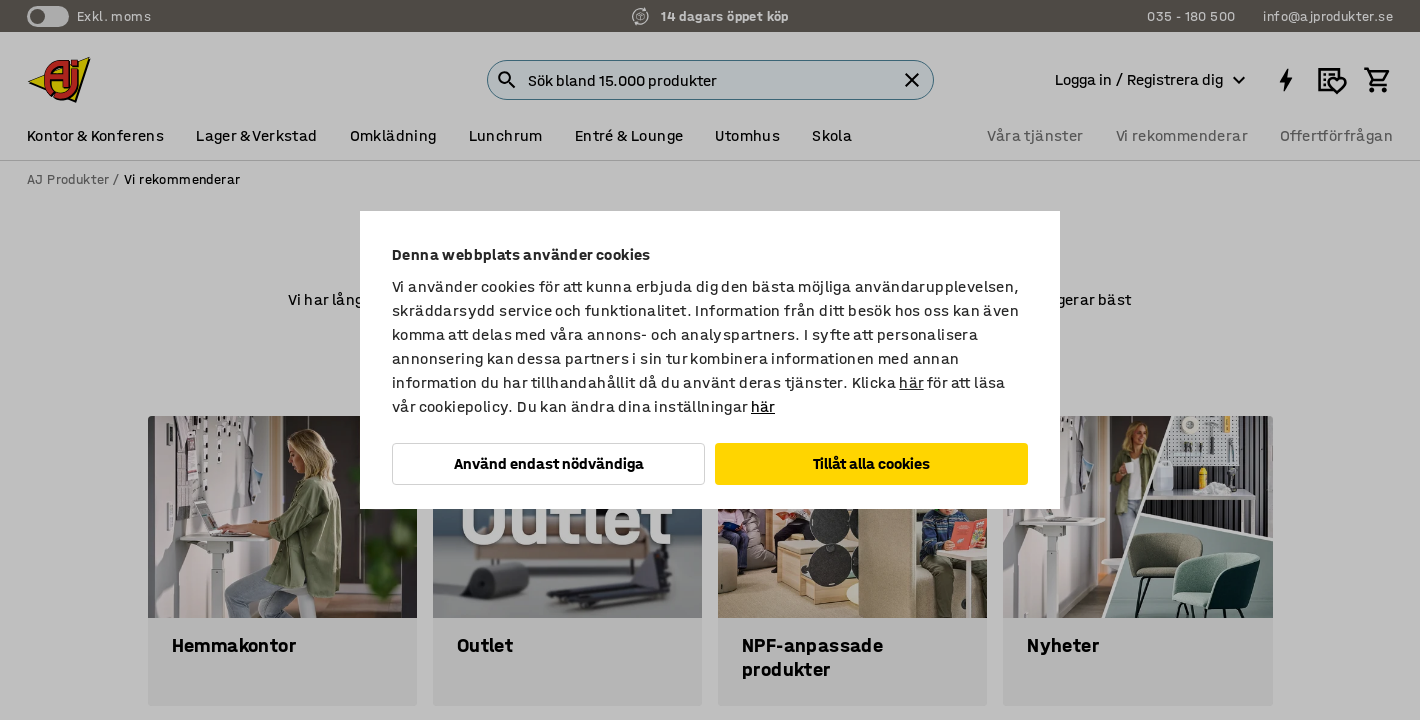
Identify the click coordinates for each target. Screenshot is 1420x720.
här (911, 382)
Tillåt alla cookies (871, 463)
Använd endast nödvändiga (549, 463)
